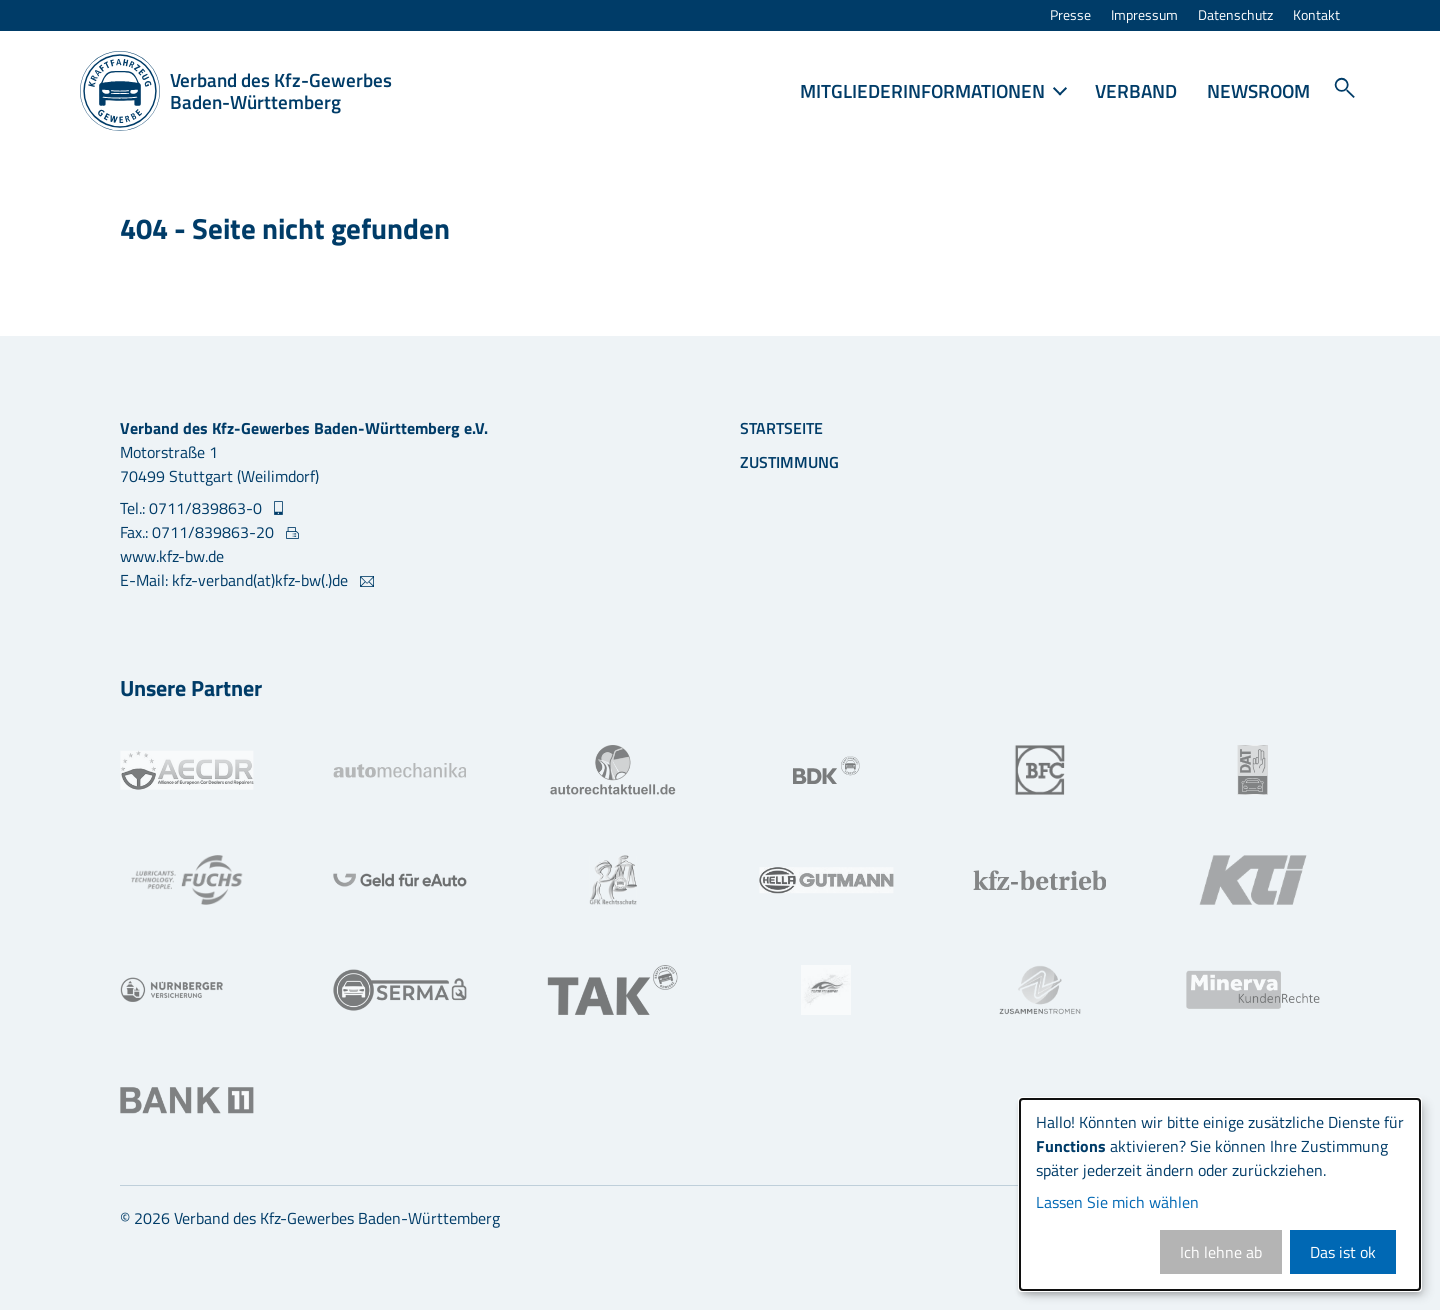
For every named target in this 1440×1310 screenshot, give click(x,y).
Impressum (1144, 15)
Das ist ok (1343, 1252)
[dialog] (1220, 1194)
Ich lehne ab (1221, 1252)
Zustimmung (789, 462)
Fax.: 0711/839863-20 (199, 532)
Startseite (781, 428)
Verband (1136, 90)
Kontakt (1316, 15)
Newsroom (1258, 90)
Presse (1070, 15)
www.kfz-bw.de (172, 556)
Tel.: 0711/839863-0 (193, 508)
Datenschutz (1235, 15)
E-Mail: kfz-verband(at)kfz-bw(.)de (236, 580)
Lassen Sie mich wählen (1117, 1202)
